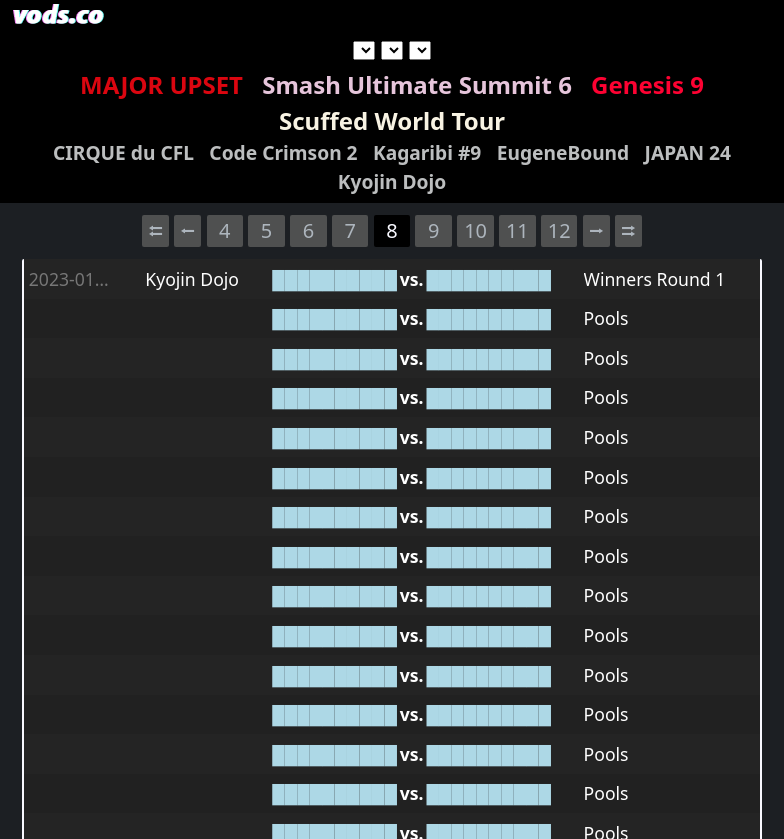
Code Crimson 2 (283, 152)
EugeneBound (563, 152)
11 (517, 230)
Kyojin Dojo (392, 181)
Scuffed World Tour (392, 120)
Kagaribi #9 (427, 152)
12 (559, 230)
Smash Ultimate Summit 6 (417, 84)
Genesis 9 (647, 84)
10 (475, 230)
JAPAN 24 (688, 152)
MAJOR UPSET (161, 84)
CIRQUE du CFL (123, 152)
